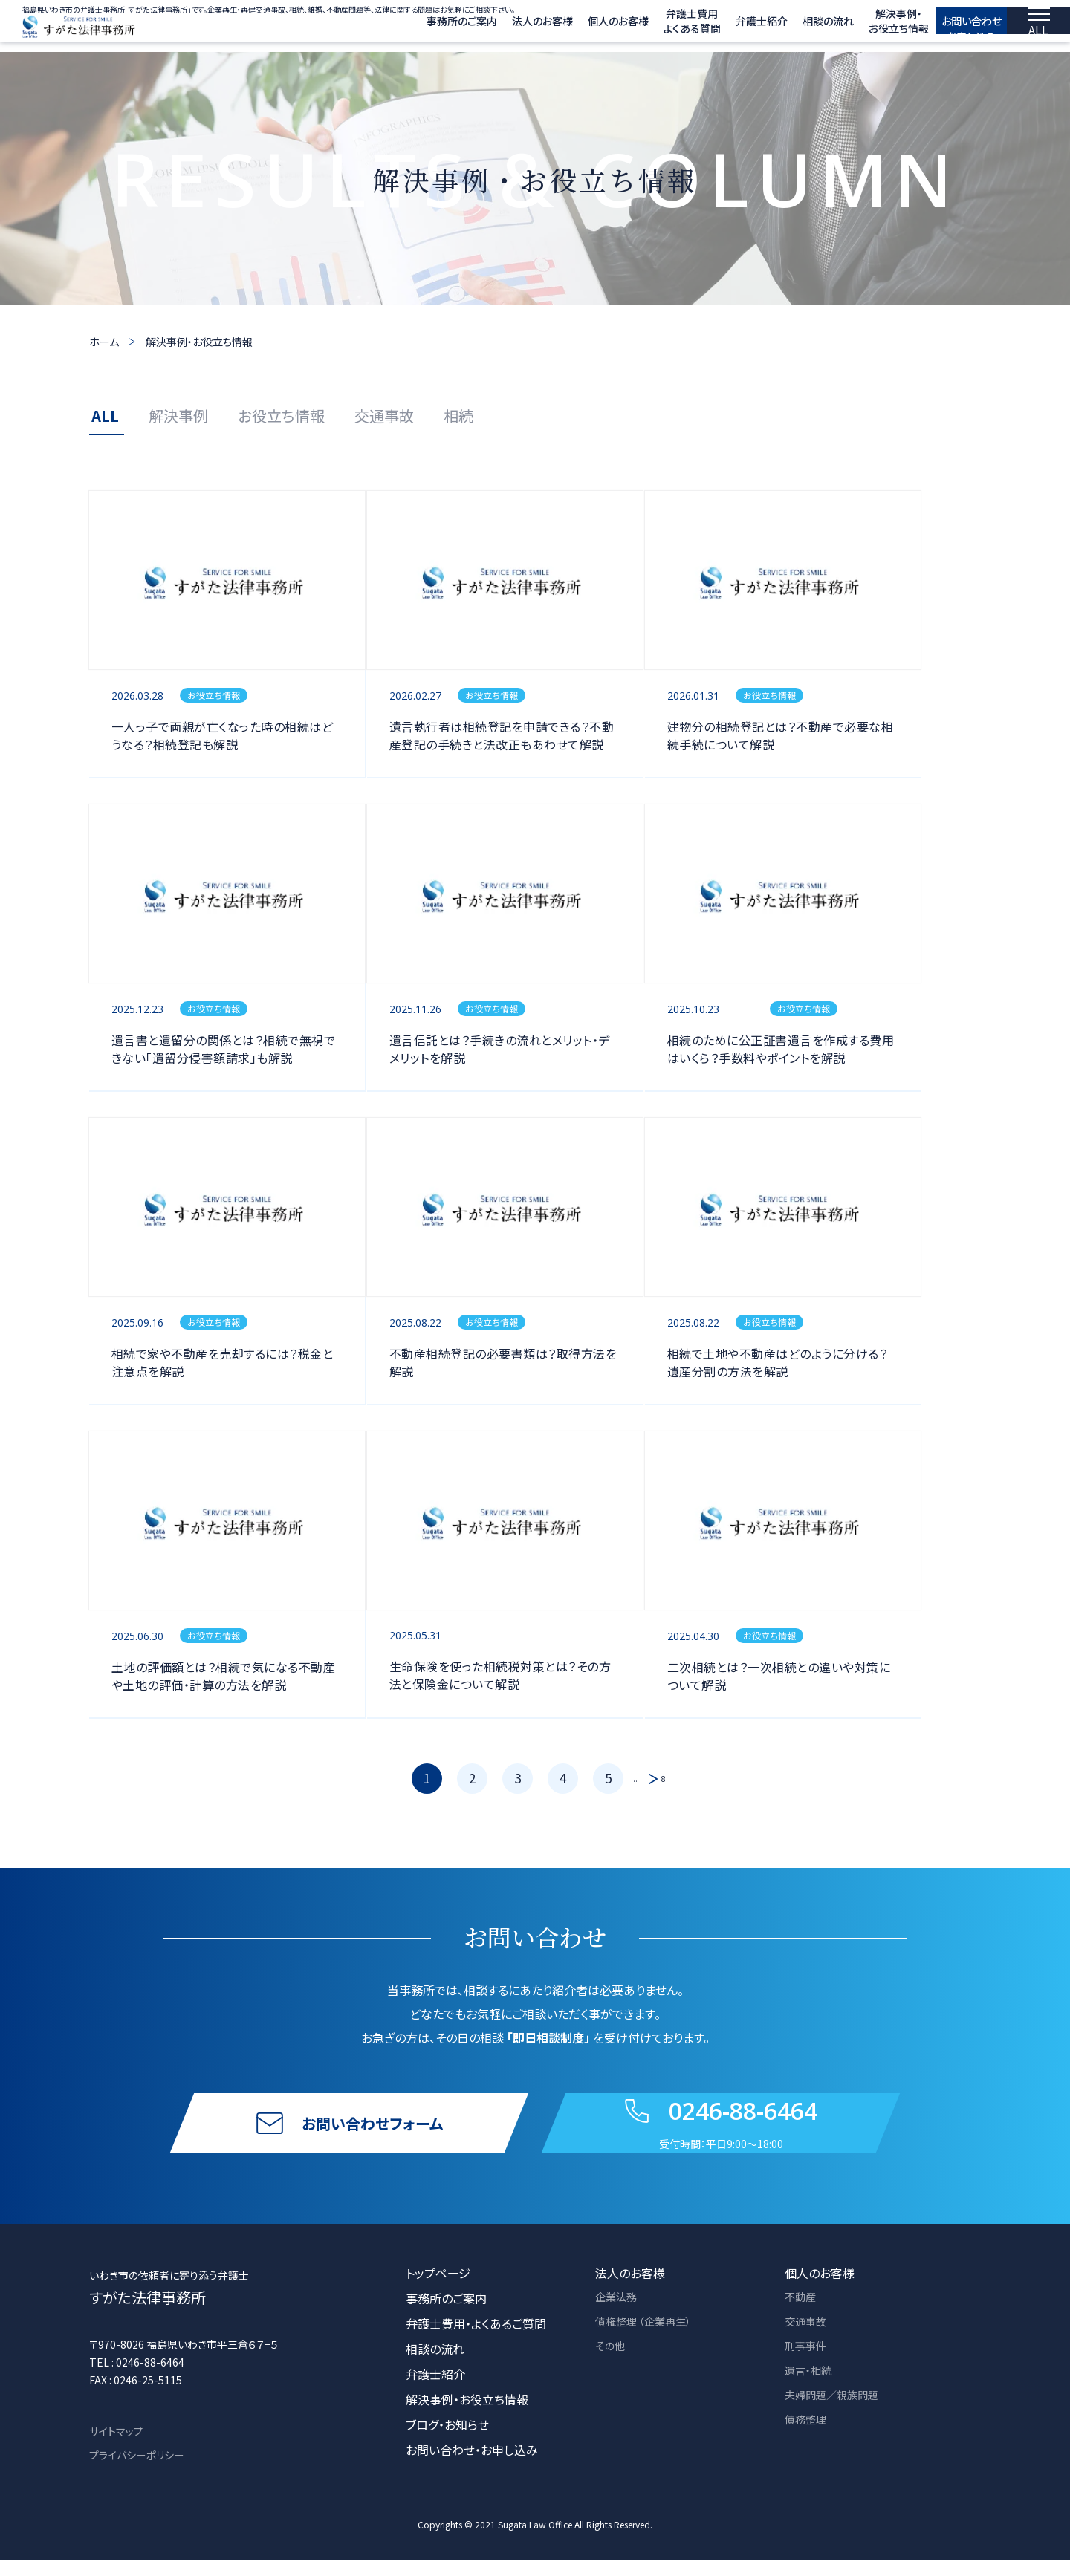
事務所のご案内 (421, 28)
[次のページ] (649, 1779)
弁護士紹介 (721, 28)
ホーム (104, 341)
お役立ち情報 (281, 415)
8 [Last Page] (663, 1778)
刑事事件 (808, 2364)
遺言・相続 (811, 2389)
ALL (105, 415)
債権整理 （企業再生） (650, 2339)
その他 (612, 2364)
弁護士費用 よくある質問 (651, 28)
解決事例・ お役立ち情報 (858, 28)
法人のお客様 (501, 28)
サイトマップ (116, 2446)
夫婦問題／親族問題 (838, 2415)
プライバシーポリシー (136, 2470)
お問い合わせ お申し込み (951, 27)
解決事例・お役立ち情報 (199, 341)
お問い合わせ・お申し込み (472, 2465)
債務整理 (808, 2440)
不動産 (802, 2314)
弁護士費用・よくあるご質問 (476, 2339)
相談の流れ (787, 28)
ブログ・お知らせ (447, 2440)
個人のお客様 (577, 28)
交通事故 (384, 415)
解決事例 (178, 415)
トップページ (438, 2288)
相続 (458, 415)
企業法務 (619, 2314)
